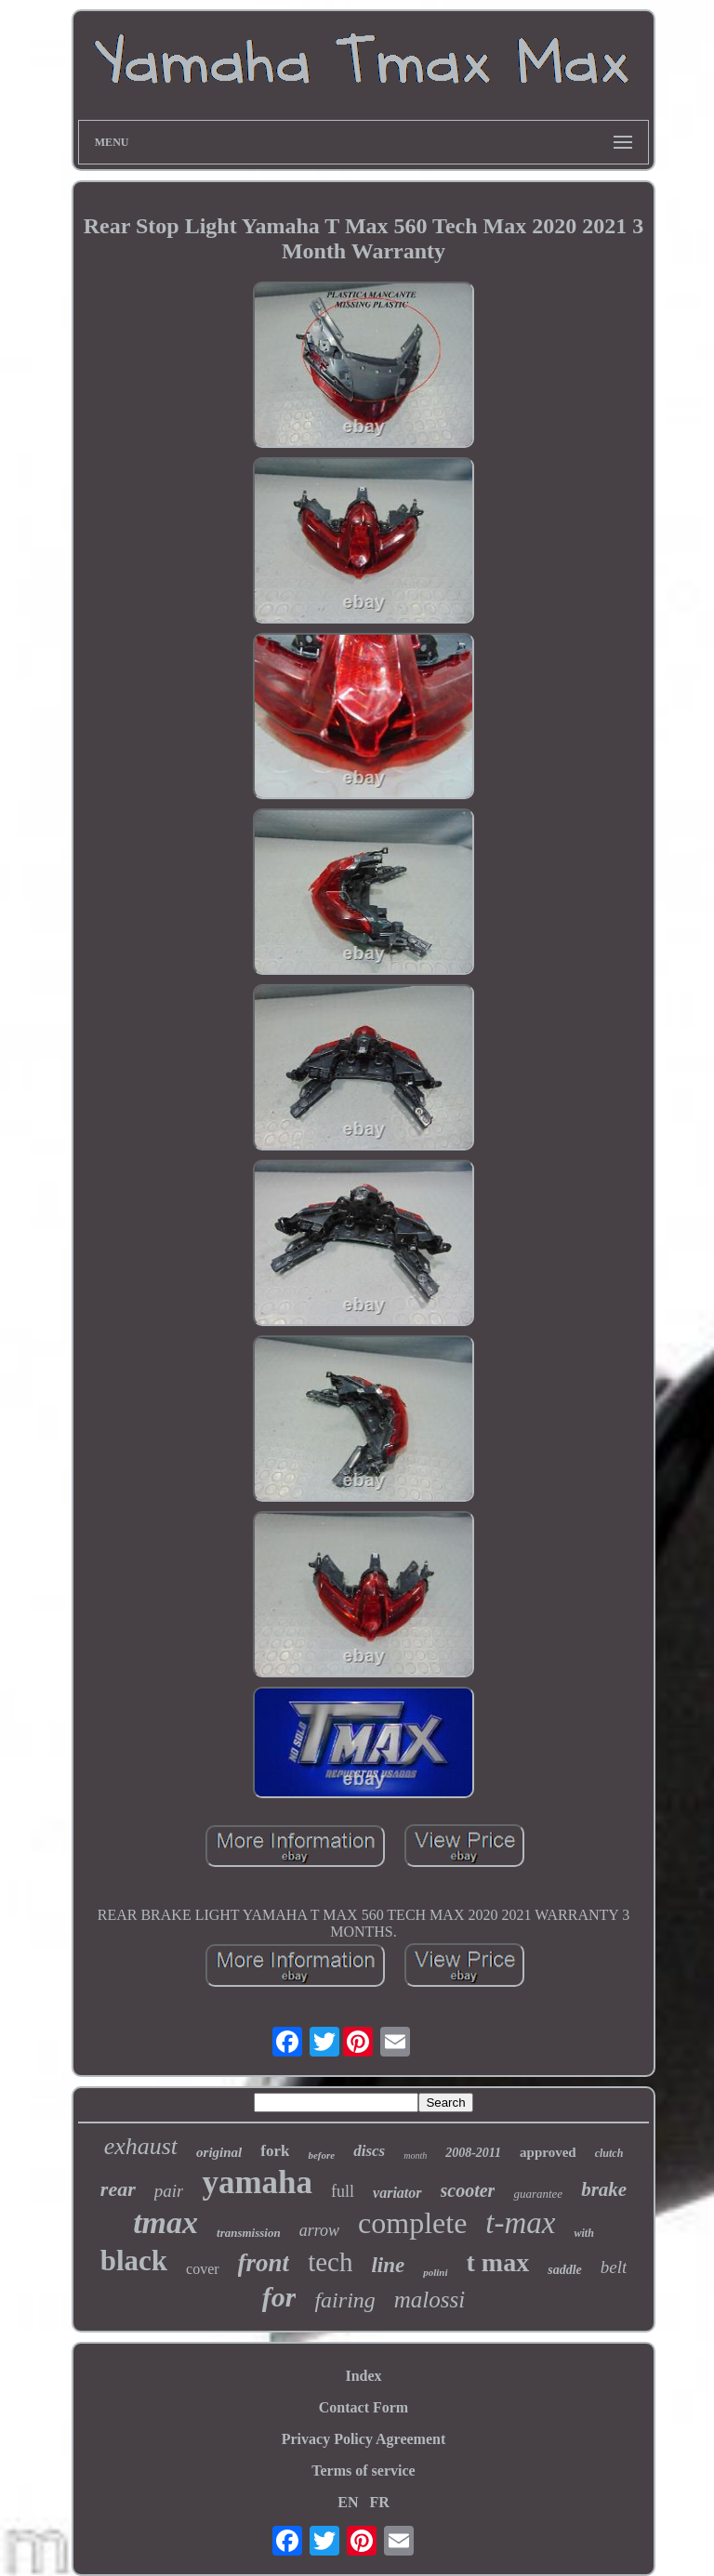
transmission (249, 2233)
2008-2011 (473, 2153)
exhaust (141, 2146)
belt (614, 2267)
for (279, 2296)
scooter (468, 2190)
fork (274, 2151)
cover (202, 2269)
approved (548, 2152)
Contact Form (363, 2407)
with (583, 2233)
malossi (429, 2299)
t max (498, 2262)
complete (412, 2223)
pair (169, 2191)
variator (397, 2193)
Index (363, 2376)
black (133, 2260)
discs (369, 2151)
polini (435, 2272)
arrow (319, 2230)
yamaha (257, 2182)
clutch (609, 2153)
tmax (165, 2222)
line (387, 2265)
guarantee (537, 2194)
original (219, 2152)
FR (379, 2502)
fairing (344, 2300)
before (321, 2155)
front (264, 2263)
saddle (565, 2270)
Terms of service (363, 2470)
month (415, 2155)
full (342, 2191)
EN (347, 2502)
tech (330, 2262)
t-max (520, 2223)
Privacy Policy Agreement (364, 2439)
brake (604, 2189)
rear (118, 2189)
